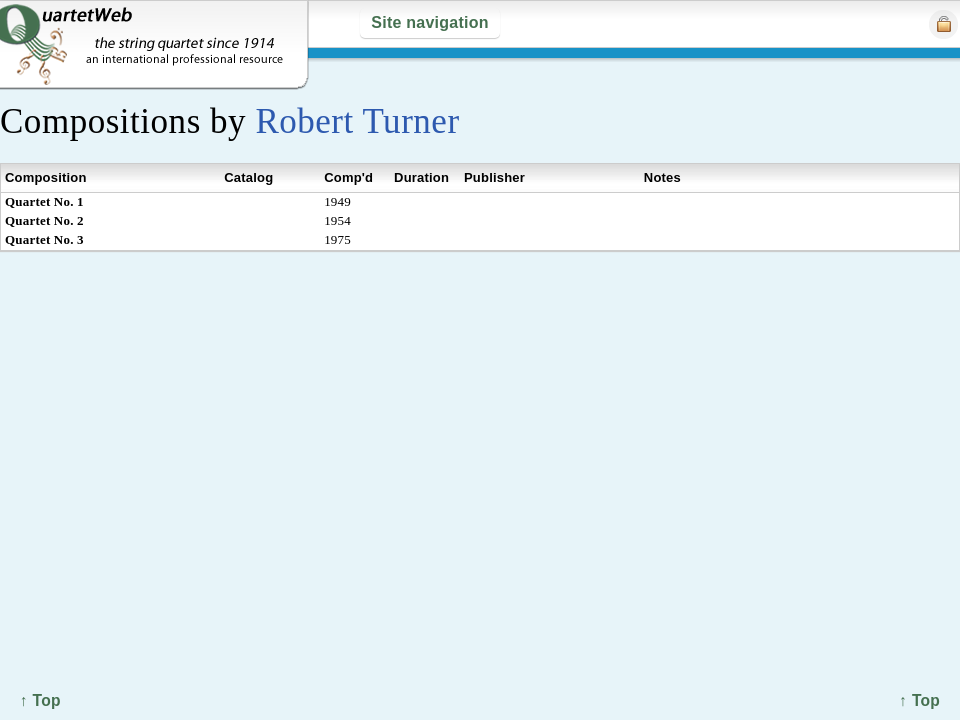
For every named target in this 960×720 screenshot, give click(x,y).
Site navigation (429, 22)
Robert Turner (357, 121)
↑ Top (919, 700)
